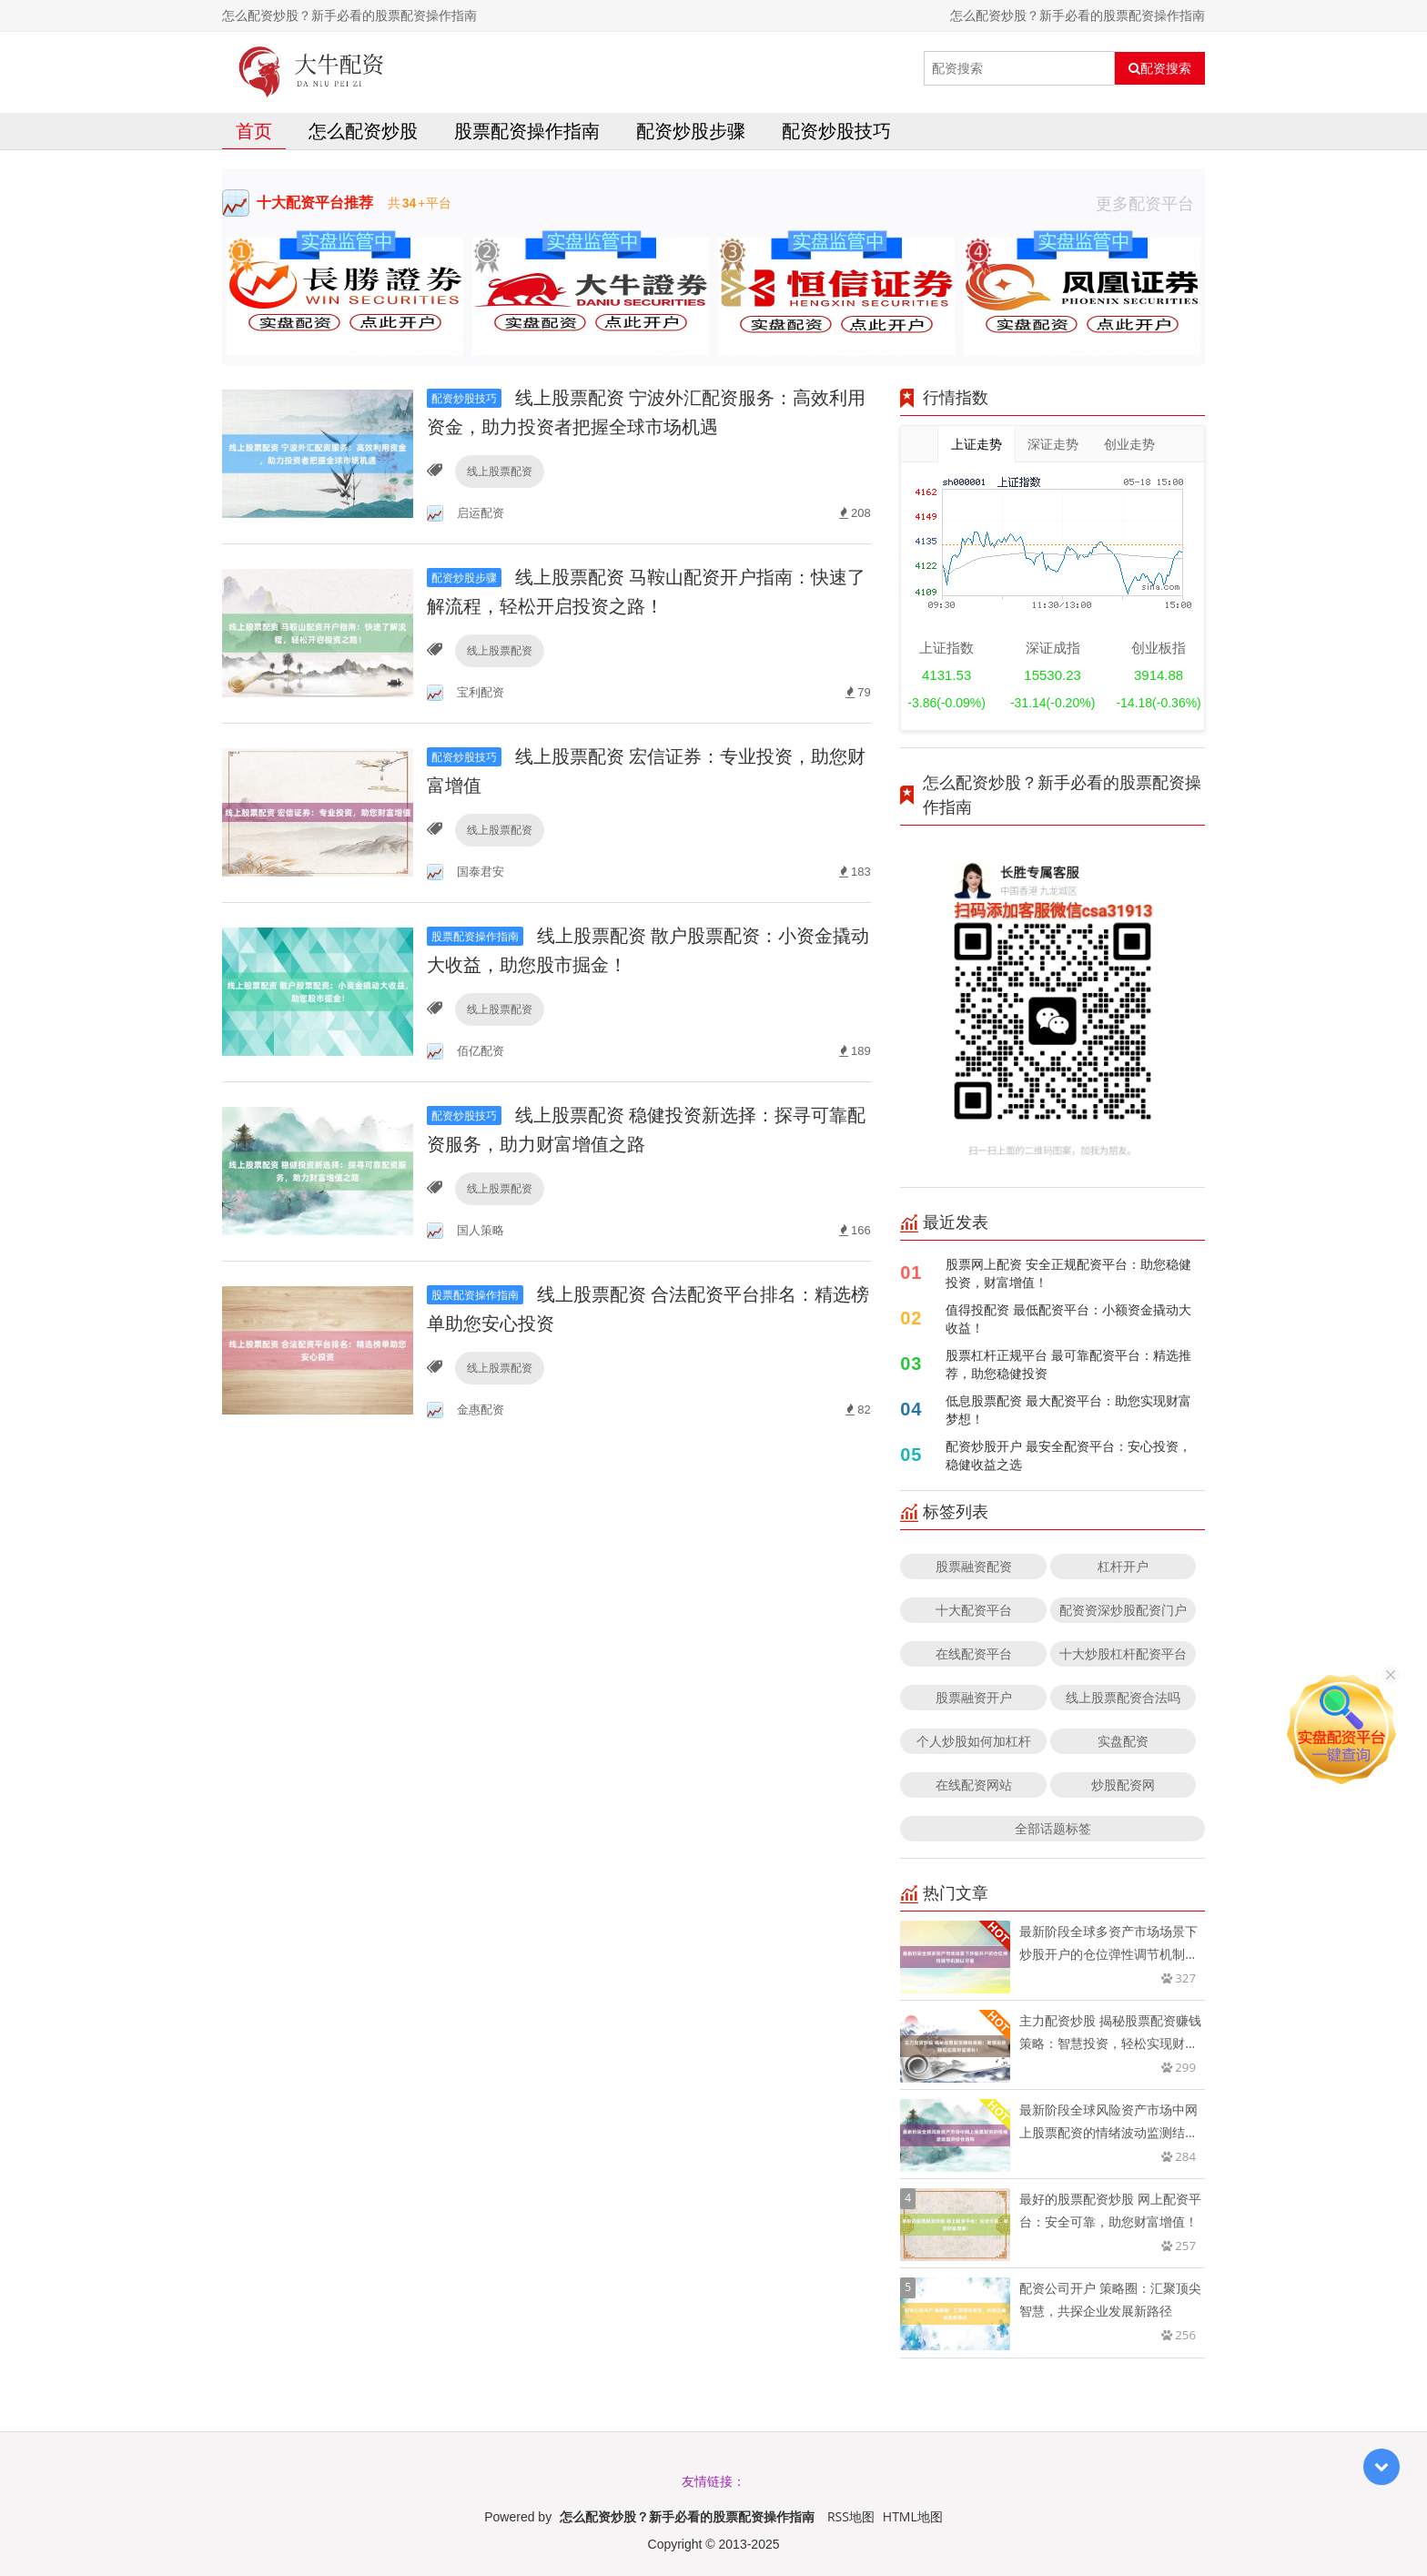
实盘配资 (1123, 1740)
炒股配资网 (1123, 1784)
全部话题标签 (1053, 1828)
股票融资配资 (974, 1566)
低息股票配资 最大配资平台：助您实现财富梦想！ (1068, 1409)
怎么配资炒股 (363, 130)
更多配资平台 (1150, 203)
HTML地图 (913, 2516)
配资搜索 (1159, 68)
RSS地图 (851, 2516)
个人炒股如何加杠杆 (973, 1740)
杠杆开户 (1123, 1566)
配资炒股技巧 (836, 130)
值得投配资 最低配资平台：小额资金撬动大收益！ (1068, 1318)
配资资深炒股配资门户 (1123, 1609)
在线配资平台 (974, 1653)
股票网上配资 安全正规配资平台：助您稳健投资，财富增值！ (1068, 1273)
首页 (254, 130)
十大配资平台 (974, 1609)
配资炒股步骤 (690, 130)
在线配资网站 (974, 1784)
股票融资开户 (974, 1697)
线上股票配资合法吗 (1123, 1697)
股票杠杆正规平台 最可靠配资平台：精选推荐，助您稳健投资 (1068, 1364)
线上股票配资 (499, 471)
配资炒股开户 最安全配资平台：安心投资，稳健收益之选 (1068, 1455)
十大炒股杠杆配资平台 (1123, 1653)
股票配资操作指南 (527, 130)
